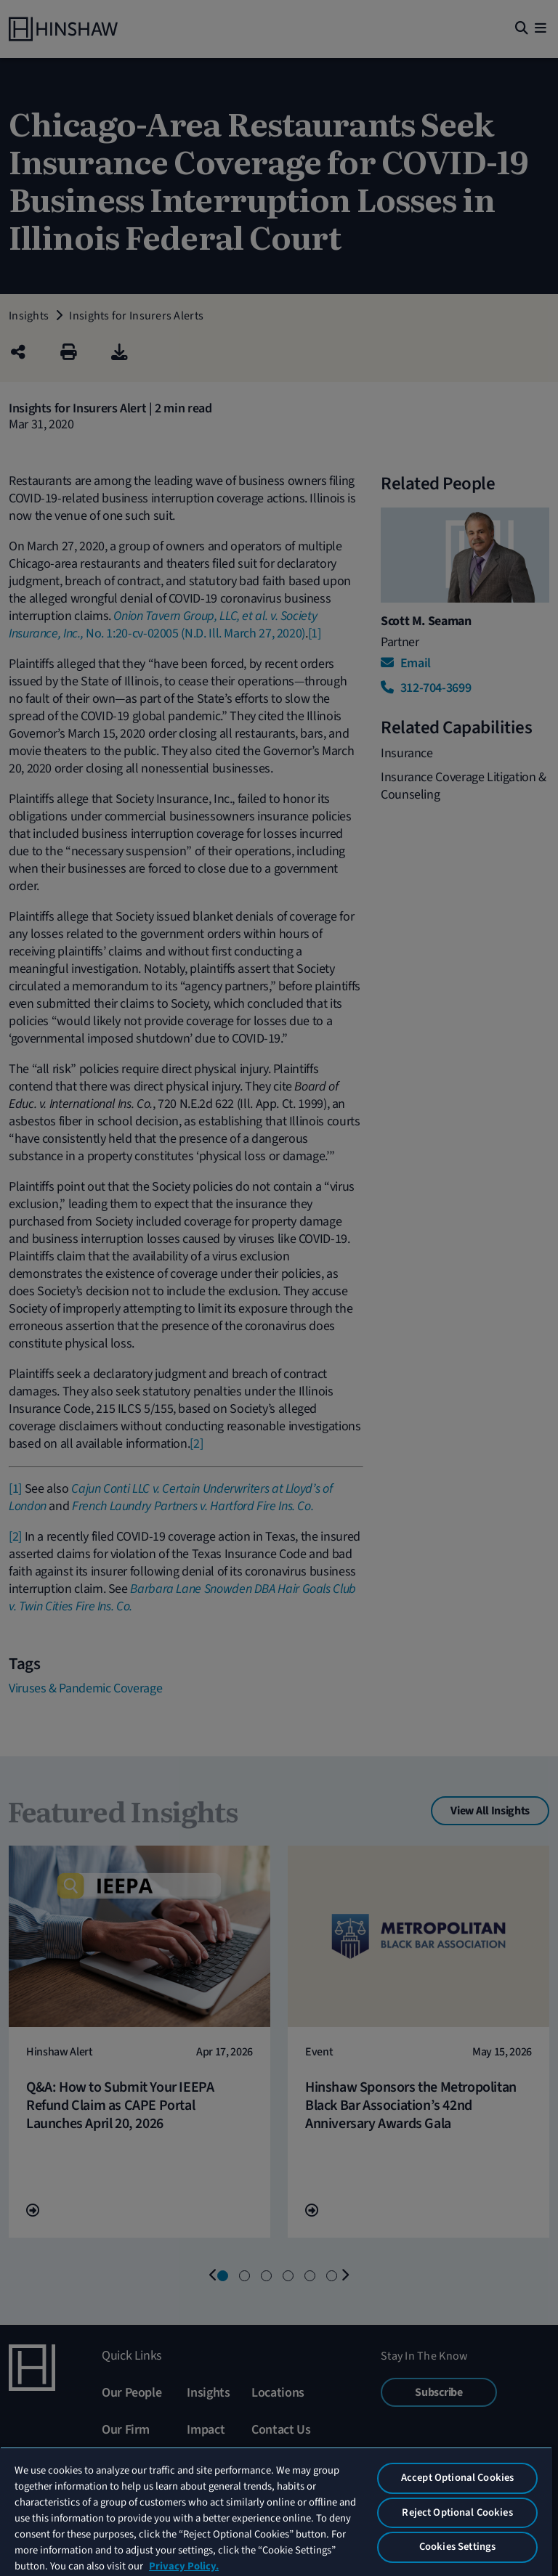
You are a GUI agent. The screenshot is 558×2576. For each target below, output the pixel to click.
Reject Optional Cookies (457, 2512)
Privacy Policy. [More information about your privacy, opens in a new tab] (184, 2566)
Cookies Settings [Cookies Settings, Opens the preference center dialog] (457, 2546)
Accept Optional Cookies (457, 2477)
